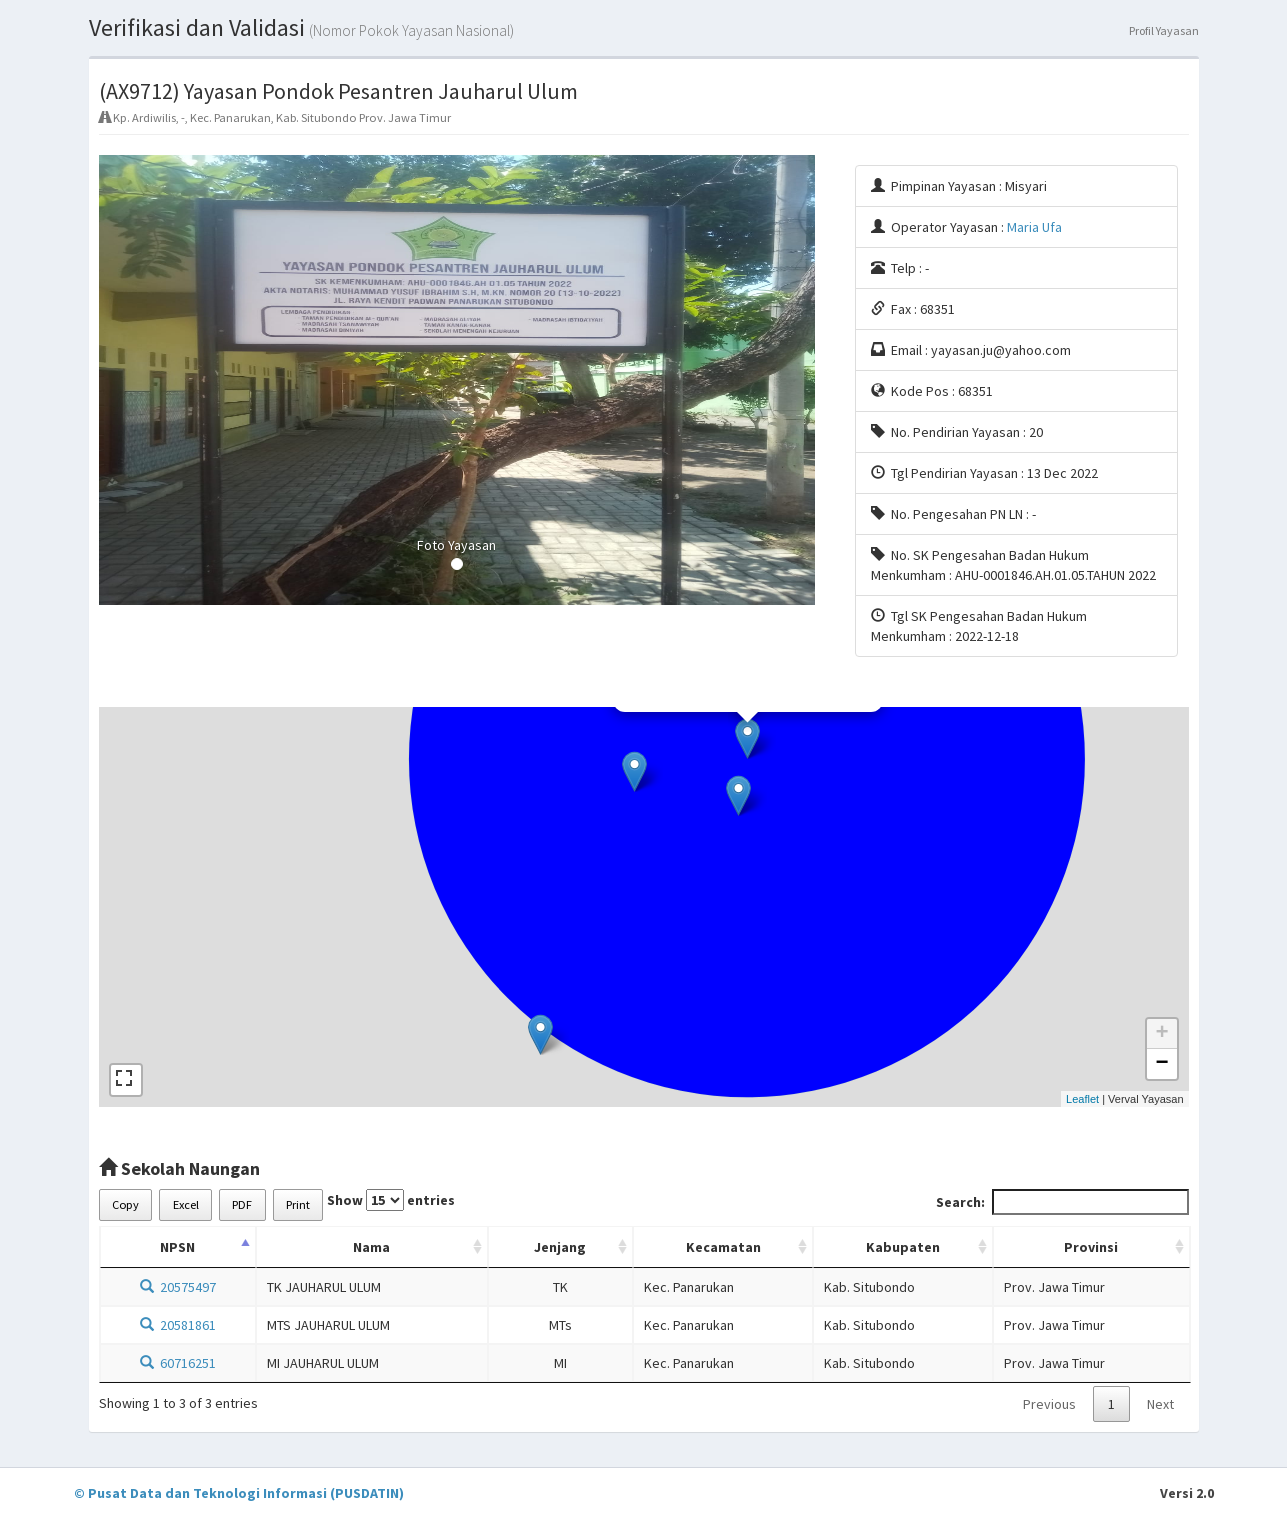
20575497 (178, 1287)
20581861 (178, 1325)
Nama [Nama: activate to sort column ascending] (371, 1247)
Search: (1062, 1202)
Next (1160, 1404)
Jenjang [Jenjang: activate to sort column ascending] (560, 1247)
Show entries (391, 1200)
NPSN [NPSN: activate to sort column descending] (177, 1247)
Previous (1049, 1404)
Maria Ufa (1034, 227)
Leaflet (1082, 1099)
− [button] (1161, 1064)
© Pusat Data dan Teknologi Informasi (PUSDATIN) (239, 1493)
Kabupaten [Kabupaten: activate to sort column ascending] (903, 1247)
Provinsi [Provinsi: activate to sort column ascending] (1091, 1247)
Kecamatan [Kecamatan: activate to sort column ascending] (723, 1247)
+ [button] (1161, 1034)
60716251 (178, 1363)
